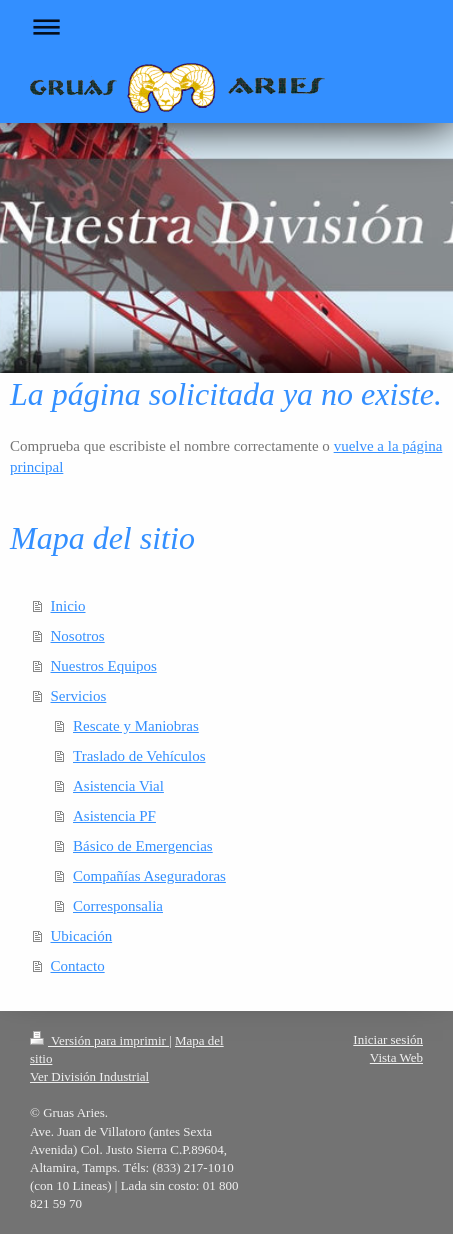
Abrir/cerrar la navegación (226, 26)
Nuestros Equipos (104, 666)
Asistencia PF (114, 816)
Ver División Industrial (89, 1076)
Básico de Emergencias (143, 846)
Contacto (78, 966)
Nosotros (78, 636)
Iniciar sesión (388, 1039)
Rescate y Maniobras (136, 726)
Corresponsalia (118, 906)
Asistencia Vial (118, 786)
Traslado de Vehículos (139, 756)
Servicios (79, 696)
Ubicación (82, 936)
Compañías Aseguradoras (149, 876)
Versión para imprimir (99, 1040)
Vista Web (396, 1057)
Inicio (68, 606)
